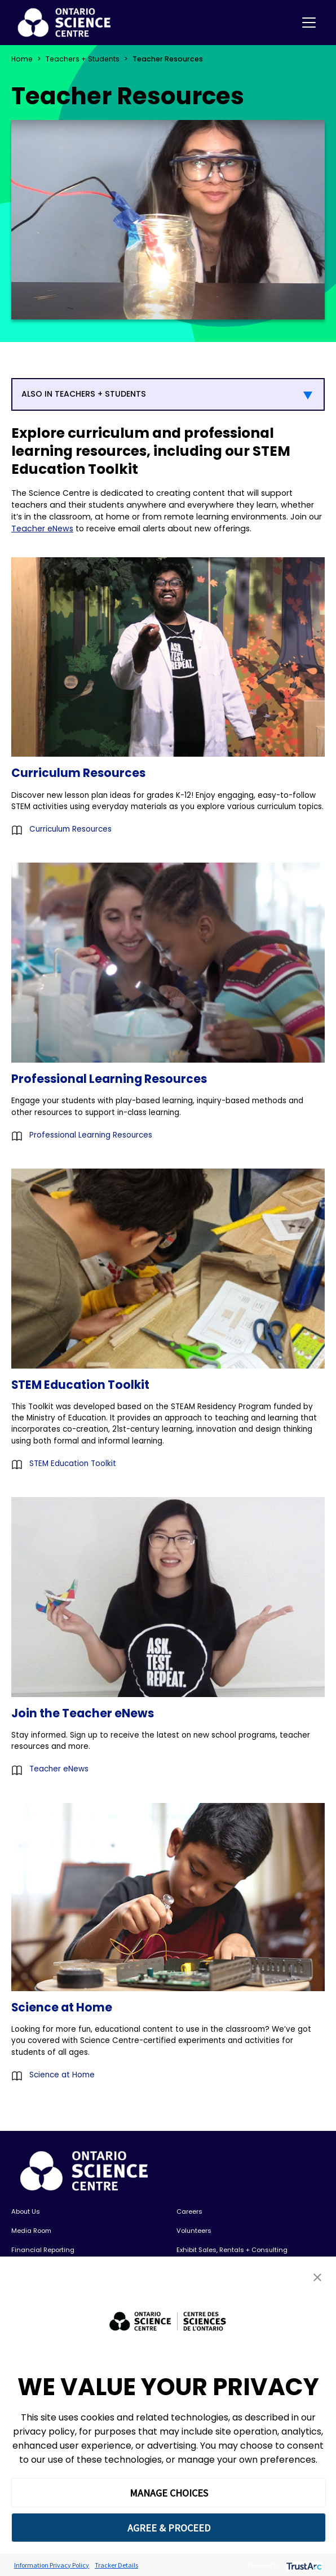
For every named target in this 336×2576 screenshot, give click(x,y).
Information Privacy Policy (51, 2565)
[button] (317, 2277)
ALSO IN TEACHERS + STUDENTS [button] (83, 393)
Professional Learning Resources (90, 1135)
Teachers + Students (83, 59)
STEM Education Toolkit (72, 1463)
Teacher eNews (42, 528)
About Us (25, 2211)
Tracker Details (116, 2565)
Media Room (31, 2230)
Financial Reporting (42, 2249)
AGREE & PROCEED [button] (168, 2527)
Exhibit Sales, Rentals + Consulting (232, 2249)
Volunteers (193, 2230)
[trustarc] (303, 2565)
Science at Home (62, 2074)
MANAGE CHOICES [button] (169, 2492)
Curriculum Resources (70, 829)
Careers (189, 2211)
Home (22, 59)
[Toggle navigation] (309, 22)
